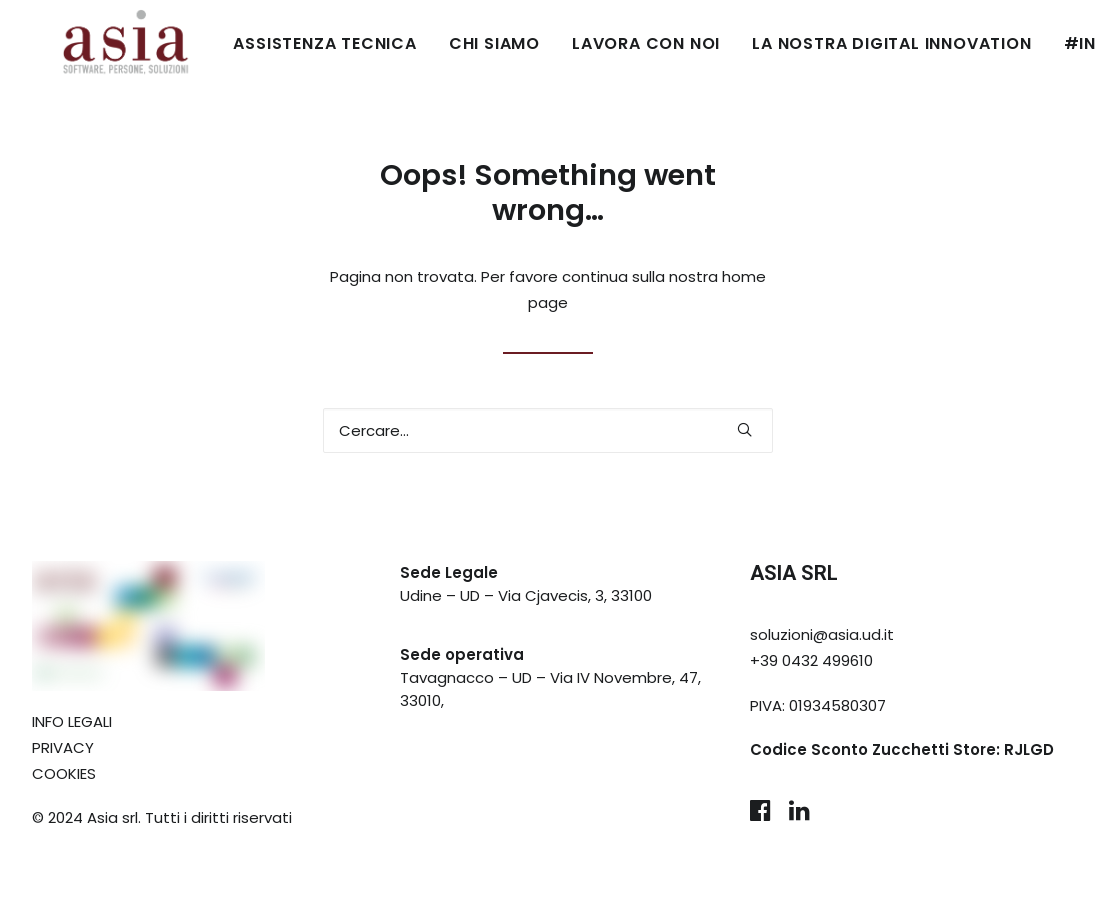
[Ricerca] (548, 430)
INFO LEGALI (72, 721)
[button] (744, 429)
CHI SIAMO (434, 43)
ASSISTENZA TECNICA (264, 43)
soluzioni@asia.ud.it (822, 634)
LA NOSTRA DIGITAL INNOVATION (831, 43)
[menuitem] (271, 44)
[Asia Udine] (96, 44)
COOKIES (64, 773)
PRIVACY (63, 747)
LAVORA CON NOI (586, 43)
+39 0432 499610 (811, 660)
